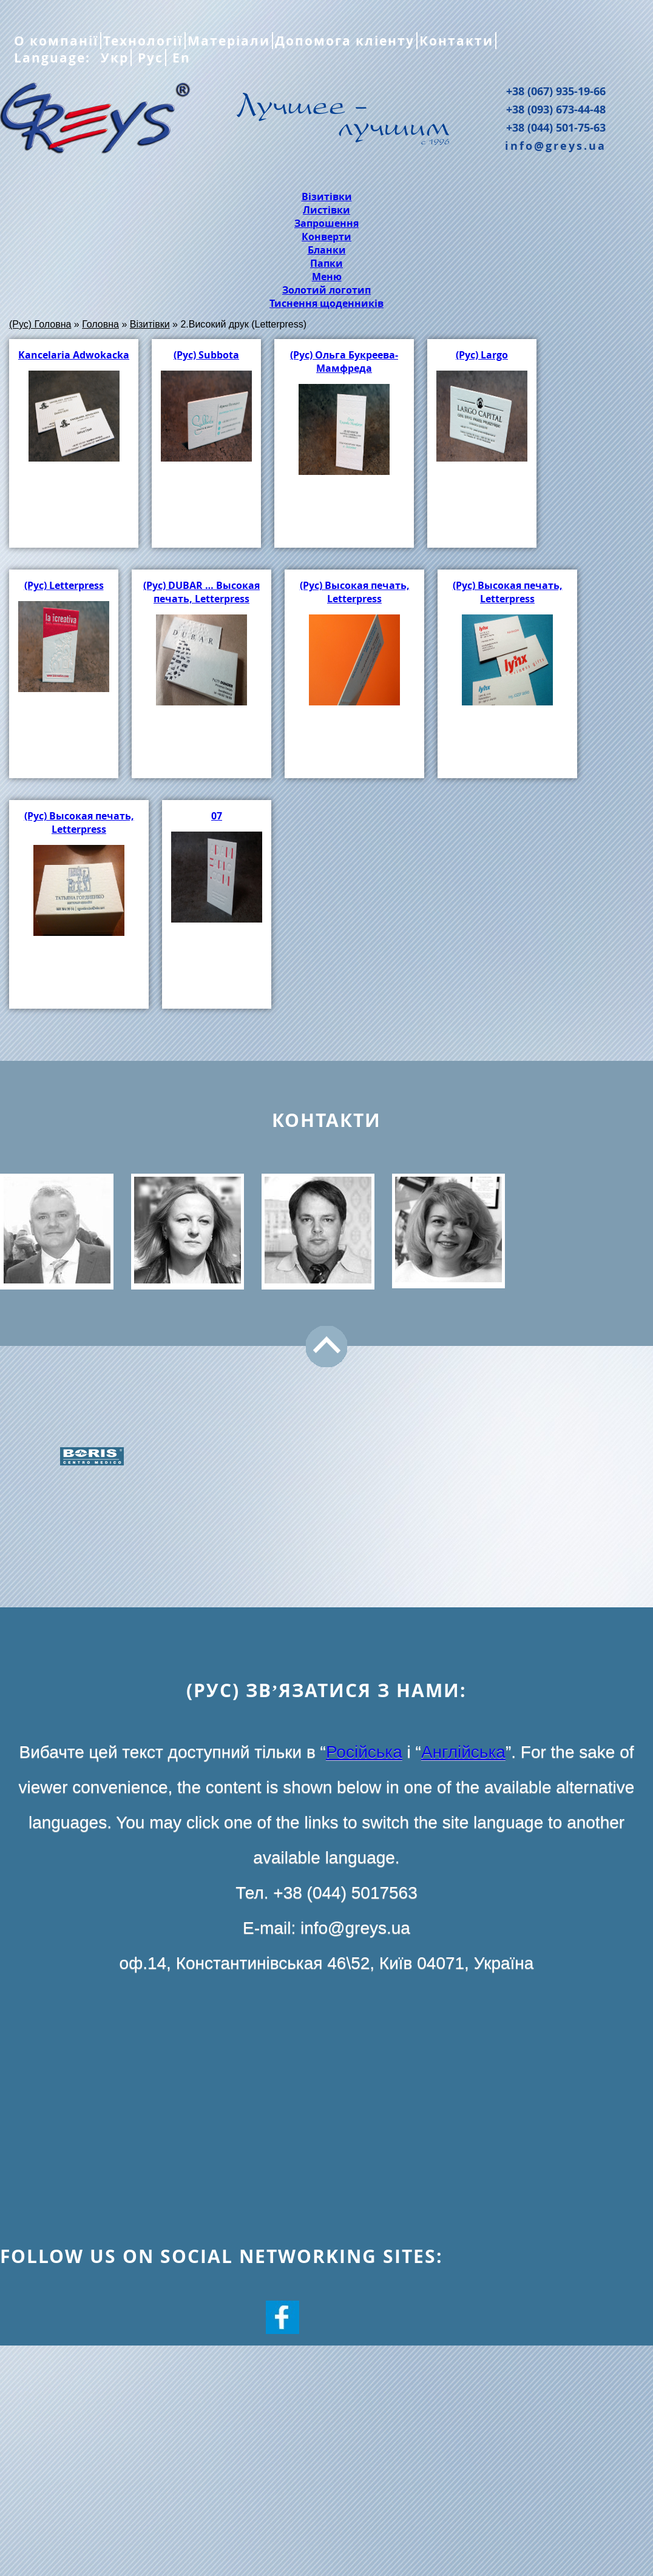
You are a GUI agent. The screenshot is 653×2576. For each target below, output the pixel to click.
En (179, 57)
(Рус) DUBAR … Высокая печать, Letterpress (201, 592)
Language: (54, 57)
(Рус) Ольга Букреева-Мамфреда (344, 361)
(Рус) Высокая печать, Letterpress (355, 592)
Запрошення (326, 223)
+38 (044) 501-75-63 (556, 127)
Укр (112, 57)
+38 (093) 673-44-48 (556, 109)
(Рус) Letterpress (64, 585)
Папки (326, 263)
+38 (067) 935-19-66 (556, 91)
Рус (148, 57)
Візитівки (327, 196)
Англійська (463, 1752)
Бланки (327, 250)
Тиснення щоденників (326, 303)
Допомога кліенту (344, 40)
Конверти (326, 236)
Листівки (326, 210)
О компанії (56, 40)
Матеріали (229, 40)
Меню (327, 276)
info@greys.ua (555, 145)
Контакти (456, 40)
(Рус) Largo (482, 355)
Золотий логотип (326, 290)
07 (216, 815)
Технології (143, 40)
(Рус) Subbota (206, 355)
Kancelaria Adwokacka (73, 355)
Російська (364, 1752)
